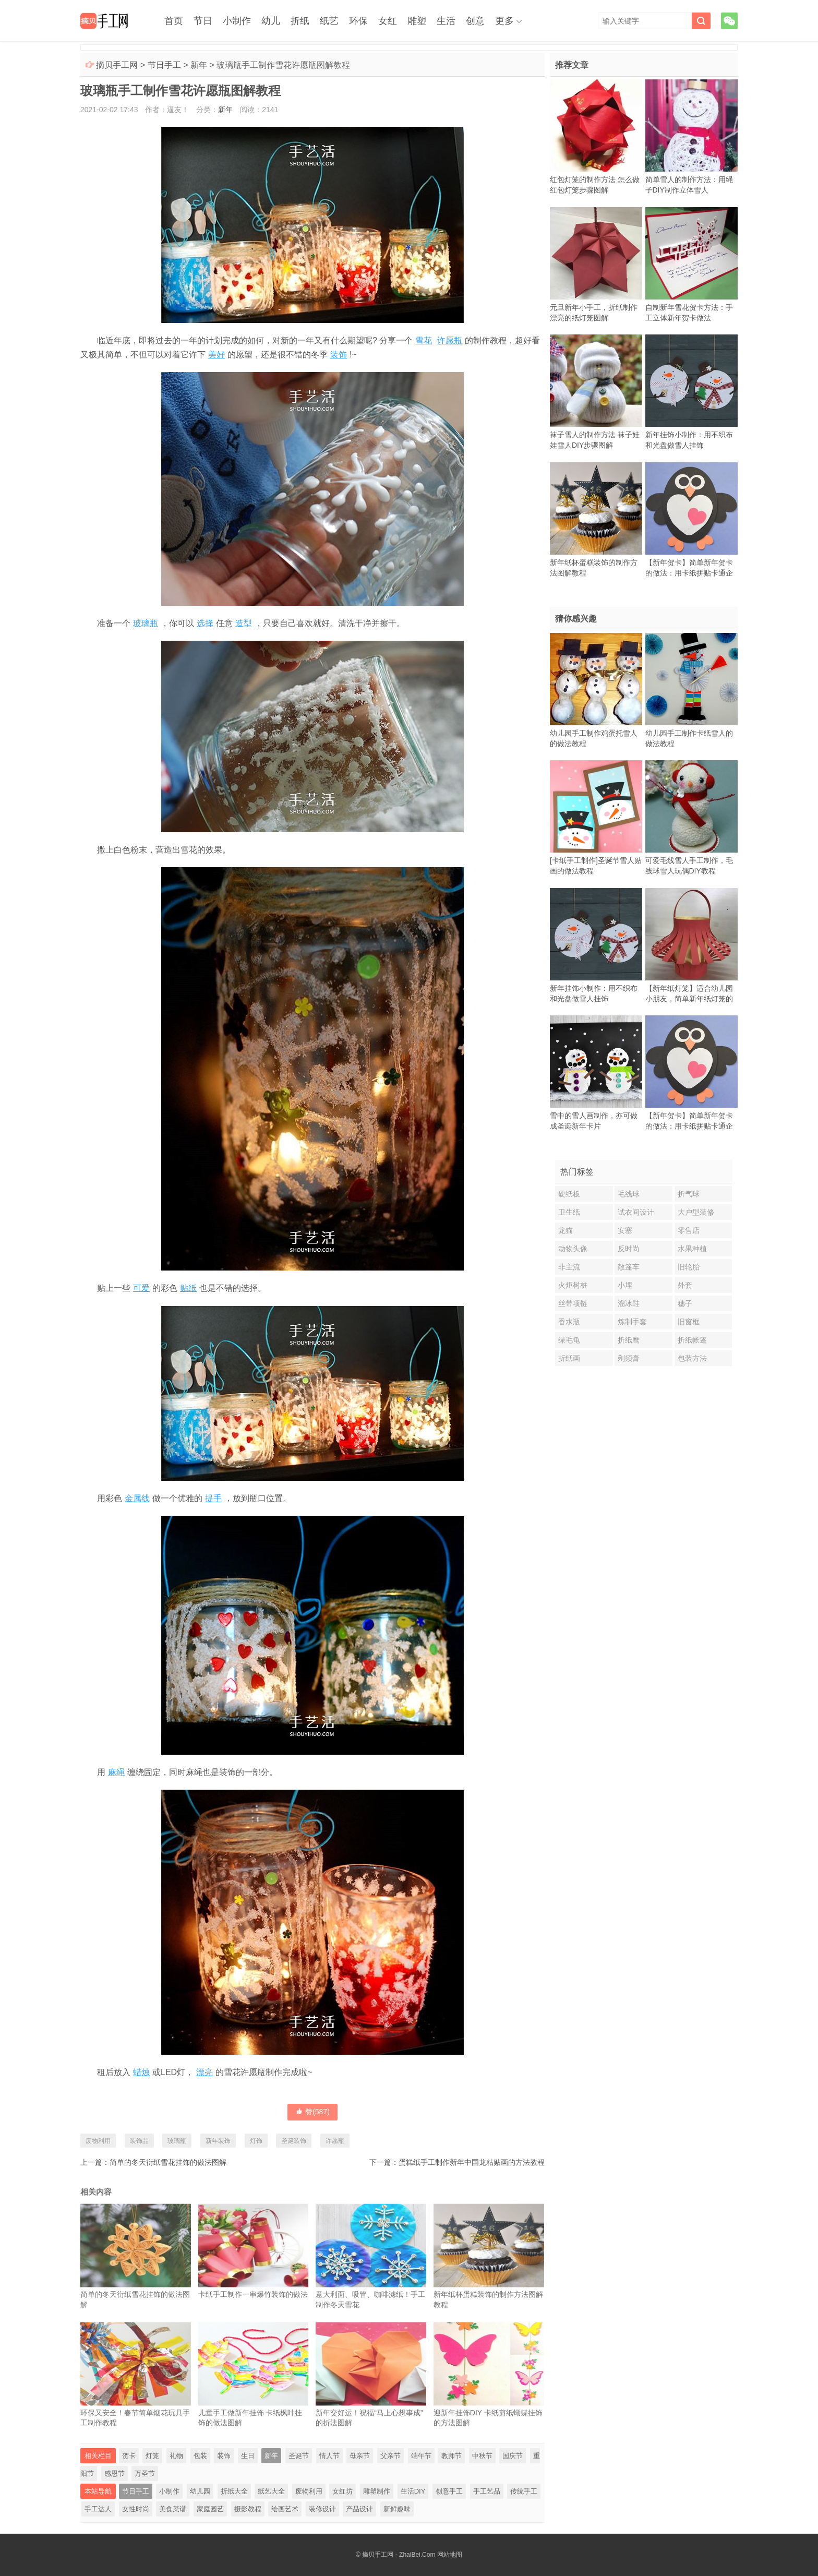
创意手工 (449, 2491)
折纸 (300, 21)
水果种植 (692, 1248)
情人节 (329, 2456)
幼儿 (270, 21)
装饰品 (139, 2140)
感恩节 (114, 2473)
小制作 (237, 21)
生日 (248, 2456)
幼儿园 (200, 2491)
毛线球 (629, 1194)
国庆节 (512, 2456)
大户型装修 (696, 1212)
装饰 (338, 354)
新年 (198, 65)
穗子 (685, 1303)
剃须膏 (629, 1358)
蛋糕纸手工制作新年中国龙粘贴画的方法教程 (472, 2162)
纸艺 (329, 21)
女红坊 (342, 2491)
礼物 (176, 2456)
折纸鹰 (629, 1340)
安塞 (625, 1230)
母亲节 (360, 2456)
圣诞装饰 (293, 2140)
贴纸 (188, 1288)
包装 (200, 2456)
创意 (475, 21)
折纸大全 (234, 2491)
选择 (205, 623)
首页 (173, 21)
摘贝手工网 (117, 65)
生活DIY (413, 2491)
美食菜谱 (172, 2509)
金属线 (137, 1498)
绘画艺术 (284, 2509)
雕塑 (416, 21)
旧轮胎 (689, 1267)
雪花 (423, 340)
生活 (446, 21)
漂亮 (204, 2072)
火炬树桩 (572, 1285)
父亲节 (390, 2456)
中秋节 (482, 2456)
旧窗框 (689, 1321)
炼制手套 (632, 1321)
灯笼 (152, 2456)
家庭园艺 (210, 2509)
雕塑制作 (376, 2491)
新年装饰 (218, 2140)
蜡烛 (141, 2072)
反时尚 (629, 1248)
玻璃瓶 (145, 623)
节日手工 (164, 65)
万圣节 (145, 2473)
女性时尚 (135, 2509)
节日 (203, 21)
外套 (685, 1285)
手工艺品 (486, 2491)
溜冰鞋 (629, 1303)
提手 (213, 1498)
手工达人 (98, 2509)
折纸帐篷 (692, 1340)
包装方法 (692, 1358)
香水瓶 (569, 1321)
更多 (504, 21)
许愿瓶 (449, 340)
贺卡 (129, 2456)
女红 (387, 21)
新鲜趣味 (397, 2509)
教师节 (451, 2456)
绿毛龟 (569, 1340)
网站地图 (449, 2554)
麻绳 (116, 1772)
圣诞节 (298, 2456)
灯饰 (256, 2140)
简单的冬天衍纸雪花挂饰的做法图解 (168, 2162)
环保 (358, 21)
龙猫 (565, 1230)
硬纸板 (569, 1194)
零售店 (689, 1230)
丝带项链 (572, 1303)
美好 (216, 354)
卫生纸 (569, 1212)
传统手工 (523, 2491)
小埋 (625, 1285)
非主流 (569, 1267)
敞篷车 (629, 1267)
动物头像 (572, 1248)
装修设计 (322, 2509)
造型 (243, 623)
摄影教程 (247, 2509)
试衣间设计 (636, 1212)
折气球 (689, 1194)
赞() (312, 2111)
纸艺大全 (271, 2491)
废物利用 (98, 2140)
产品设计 (359, 2509)
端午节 (421, 2456)
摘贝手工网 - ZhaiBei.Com (398, 2554)
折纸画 (569, 1358)
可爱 (141, 1288)
